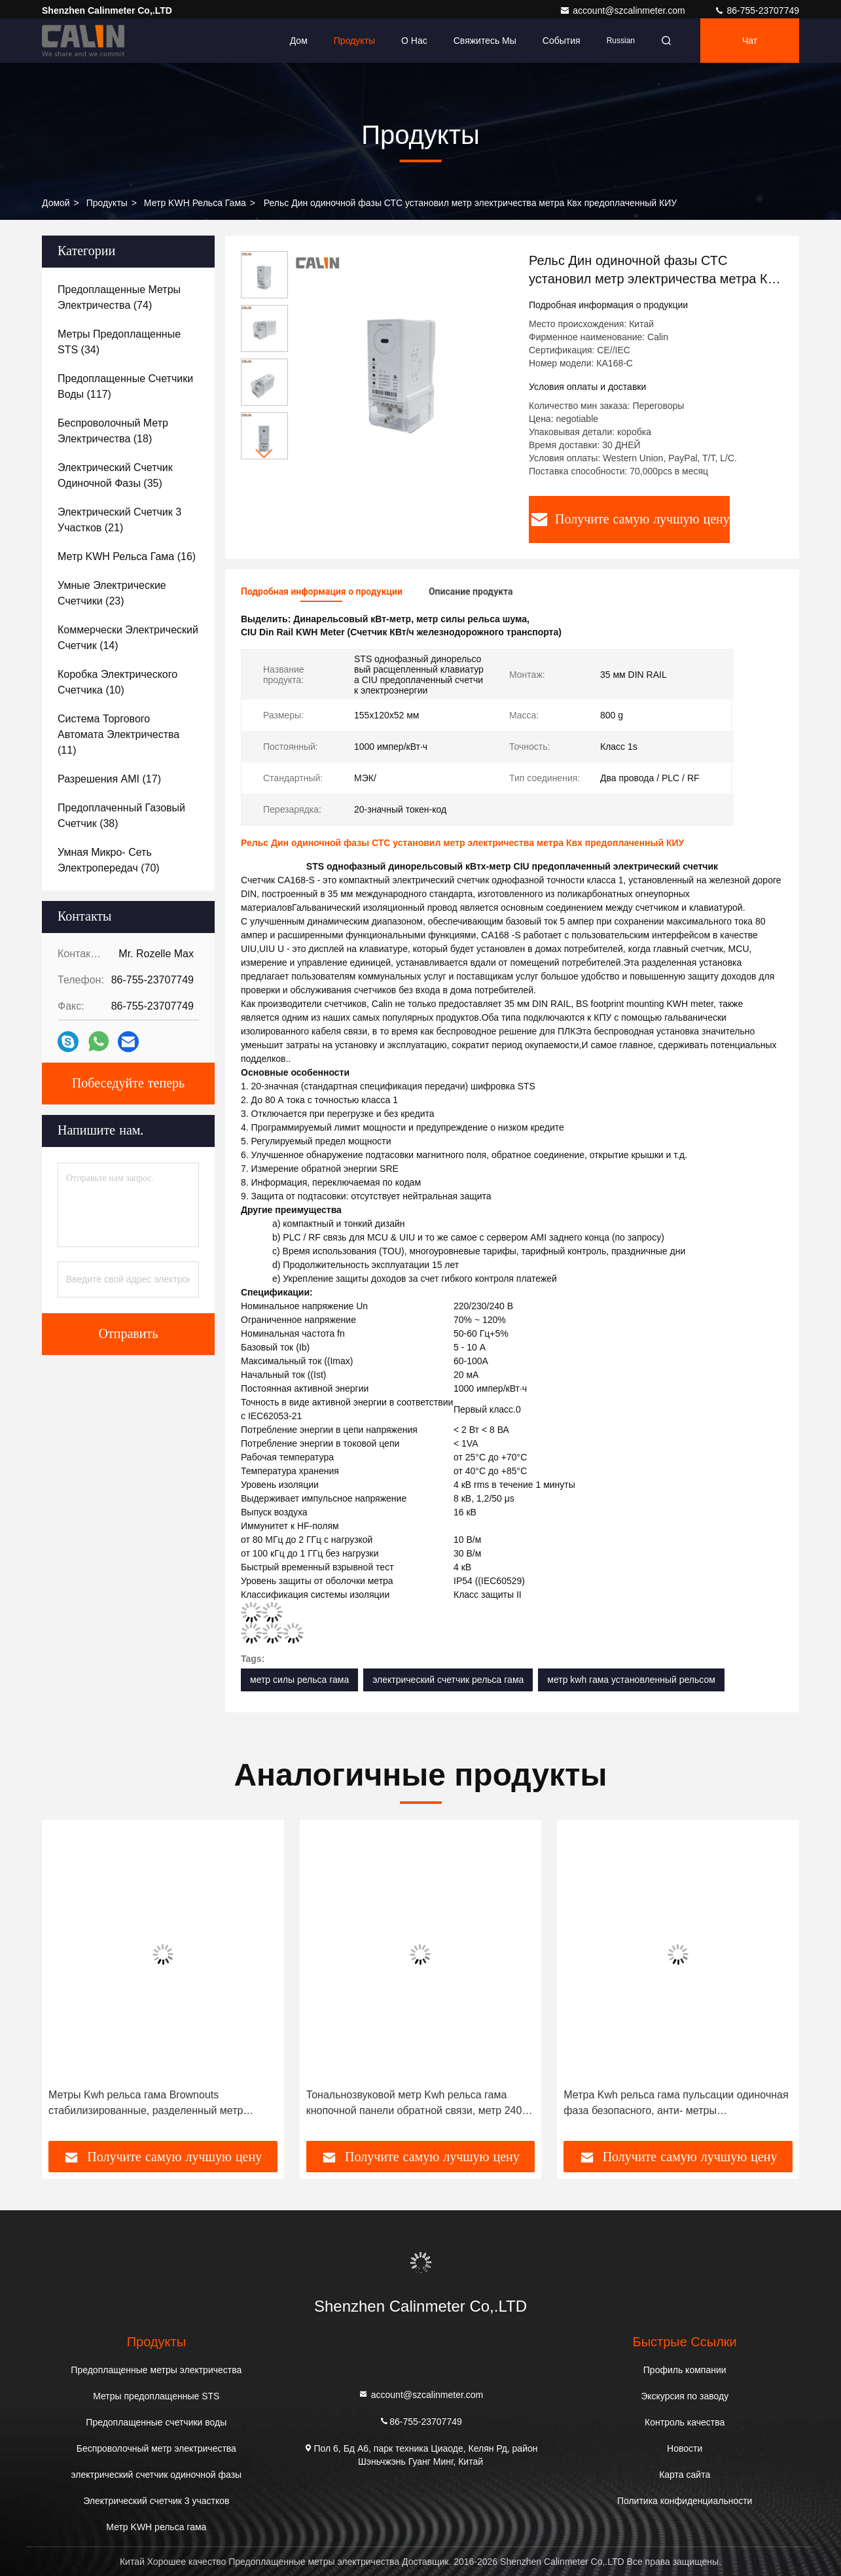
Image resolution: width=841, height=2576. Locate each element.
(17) (109, 779)
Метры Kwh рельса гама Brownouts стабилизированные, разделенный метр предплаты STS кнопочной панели (145, 2104)
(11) (118, 734)
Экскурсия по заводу (684, 2396)
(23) (112, 593)
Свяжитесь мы (485, 40)
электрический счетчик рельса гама (448, 1679)
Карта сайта (684, 2474)
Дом (299, 40)
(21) (119, 519)
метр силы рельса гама (299, 1679)
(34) (119, 341)
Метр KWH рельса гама (195, 203)
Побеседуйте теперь (128, 1083)
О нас (414, 40)
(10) (117, 682)
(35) (115, 475)
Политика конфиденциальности (685, 2501)
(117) (125, 386)
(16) (127, 556)
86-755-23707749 (756, 10)
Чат (749, 40)
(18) (113, 430)
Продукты (354, 40)
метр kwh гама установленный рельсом (631, 1679)
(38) (121, 815)
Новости (684, 2448)
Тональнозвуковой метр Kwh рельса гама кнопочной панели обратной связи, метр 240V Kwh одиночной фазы (417, 2104)
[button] (264, 454)
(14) (128, 637)
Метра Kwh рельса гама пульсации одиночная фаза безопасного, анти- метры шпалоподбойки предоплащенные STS (676, 2104)
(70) (109, 860)
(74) (119, 297)
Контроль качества (685, 2422)
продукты (107, 203)
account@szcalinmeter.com (623, 10)
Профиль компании (684, 2370)
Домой (56, 203)
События (562, 40)
